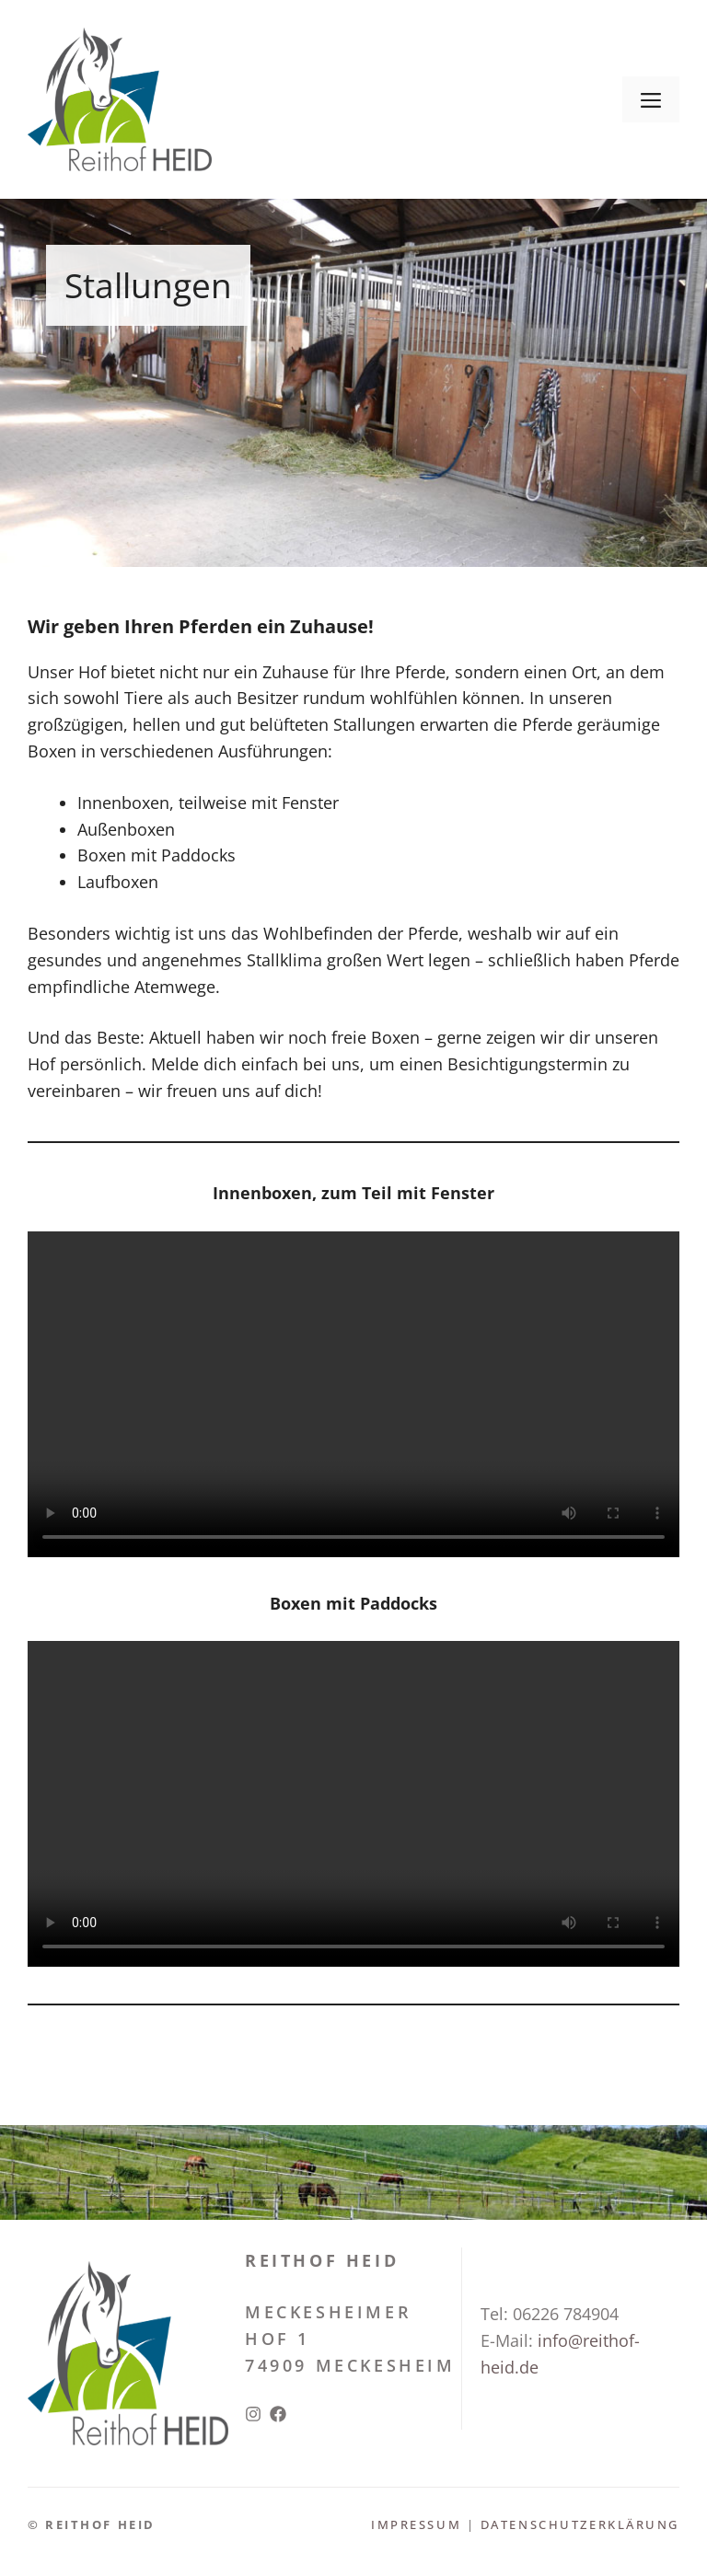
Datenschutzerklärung (580, 2524)
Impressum (419, 2524)
